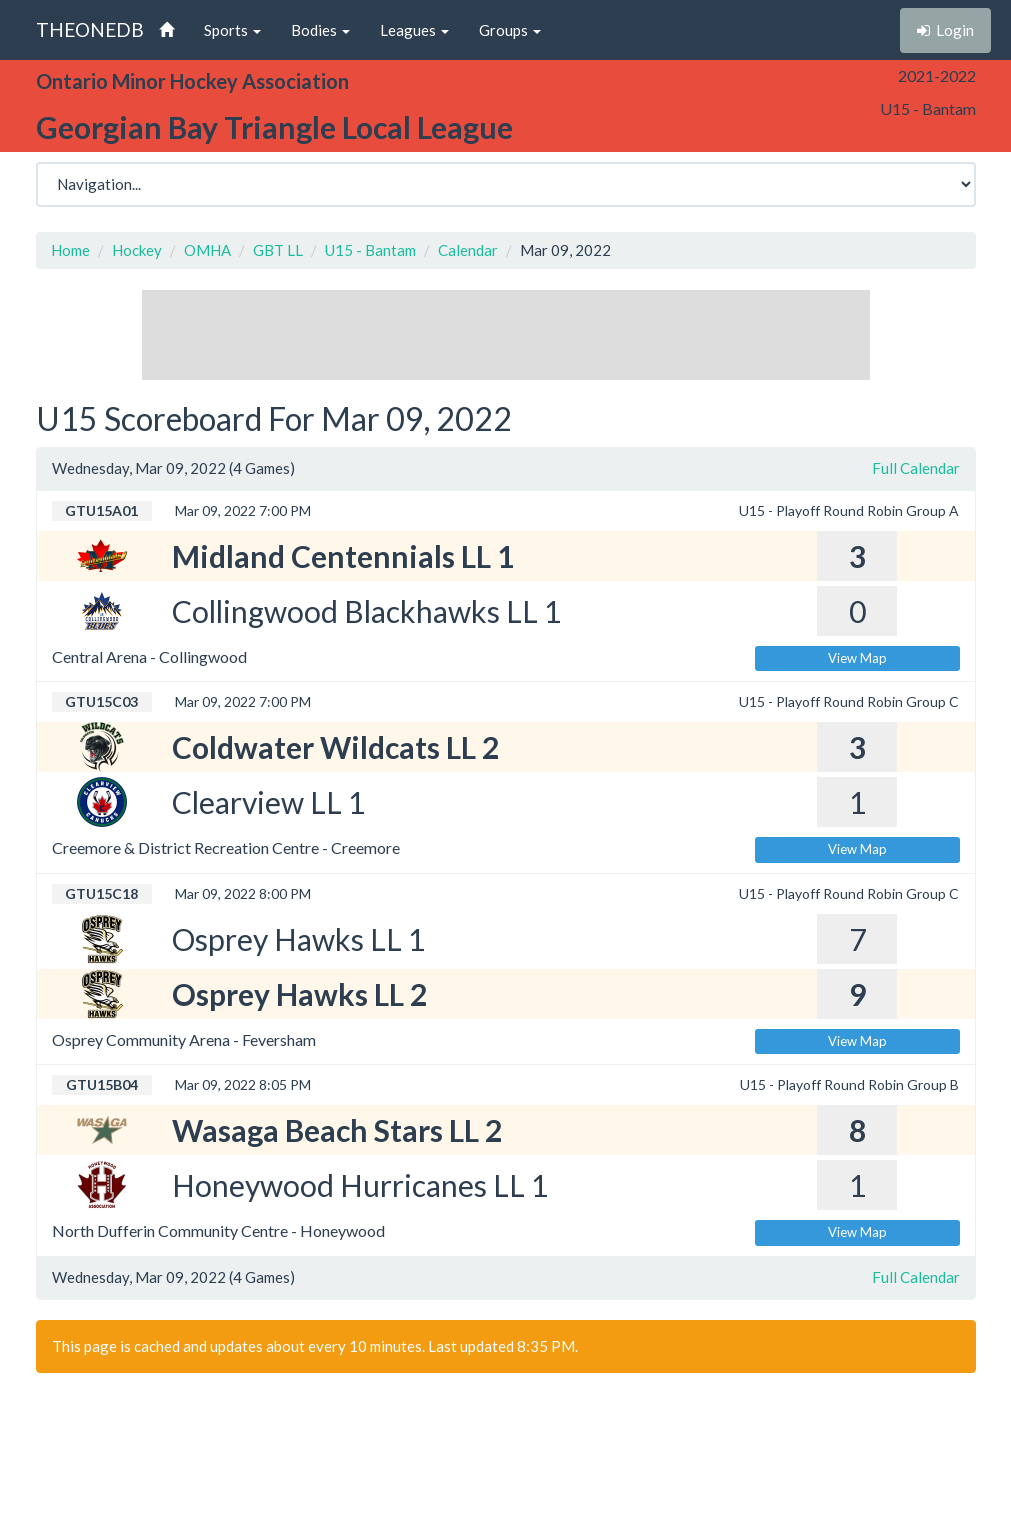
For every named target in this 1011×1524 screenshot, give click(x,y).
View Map (857, 658)
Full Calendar (916, 468)
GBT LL (278, 250)
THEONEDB (90, 29)
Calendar (468, 250)
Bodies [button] (320, 30)
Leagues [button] (414, 30)
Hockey (137, 250)
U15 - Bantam (370, 250)
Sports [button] (232, 30)
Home (70, 250)
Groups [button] (510, 30)
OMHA (207, 250)
